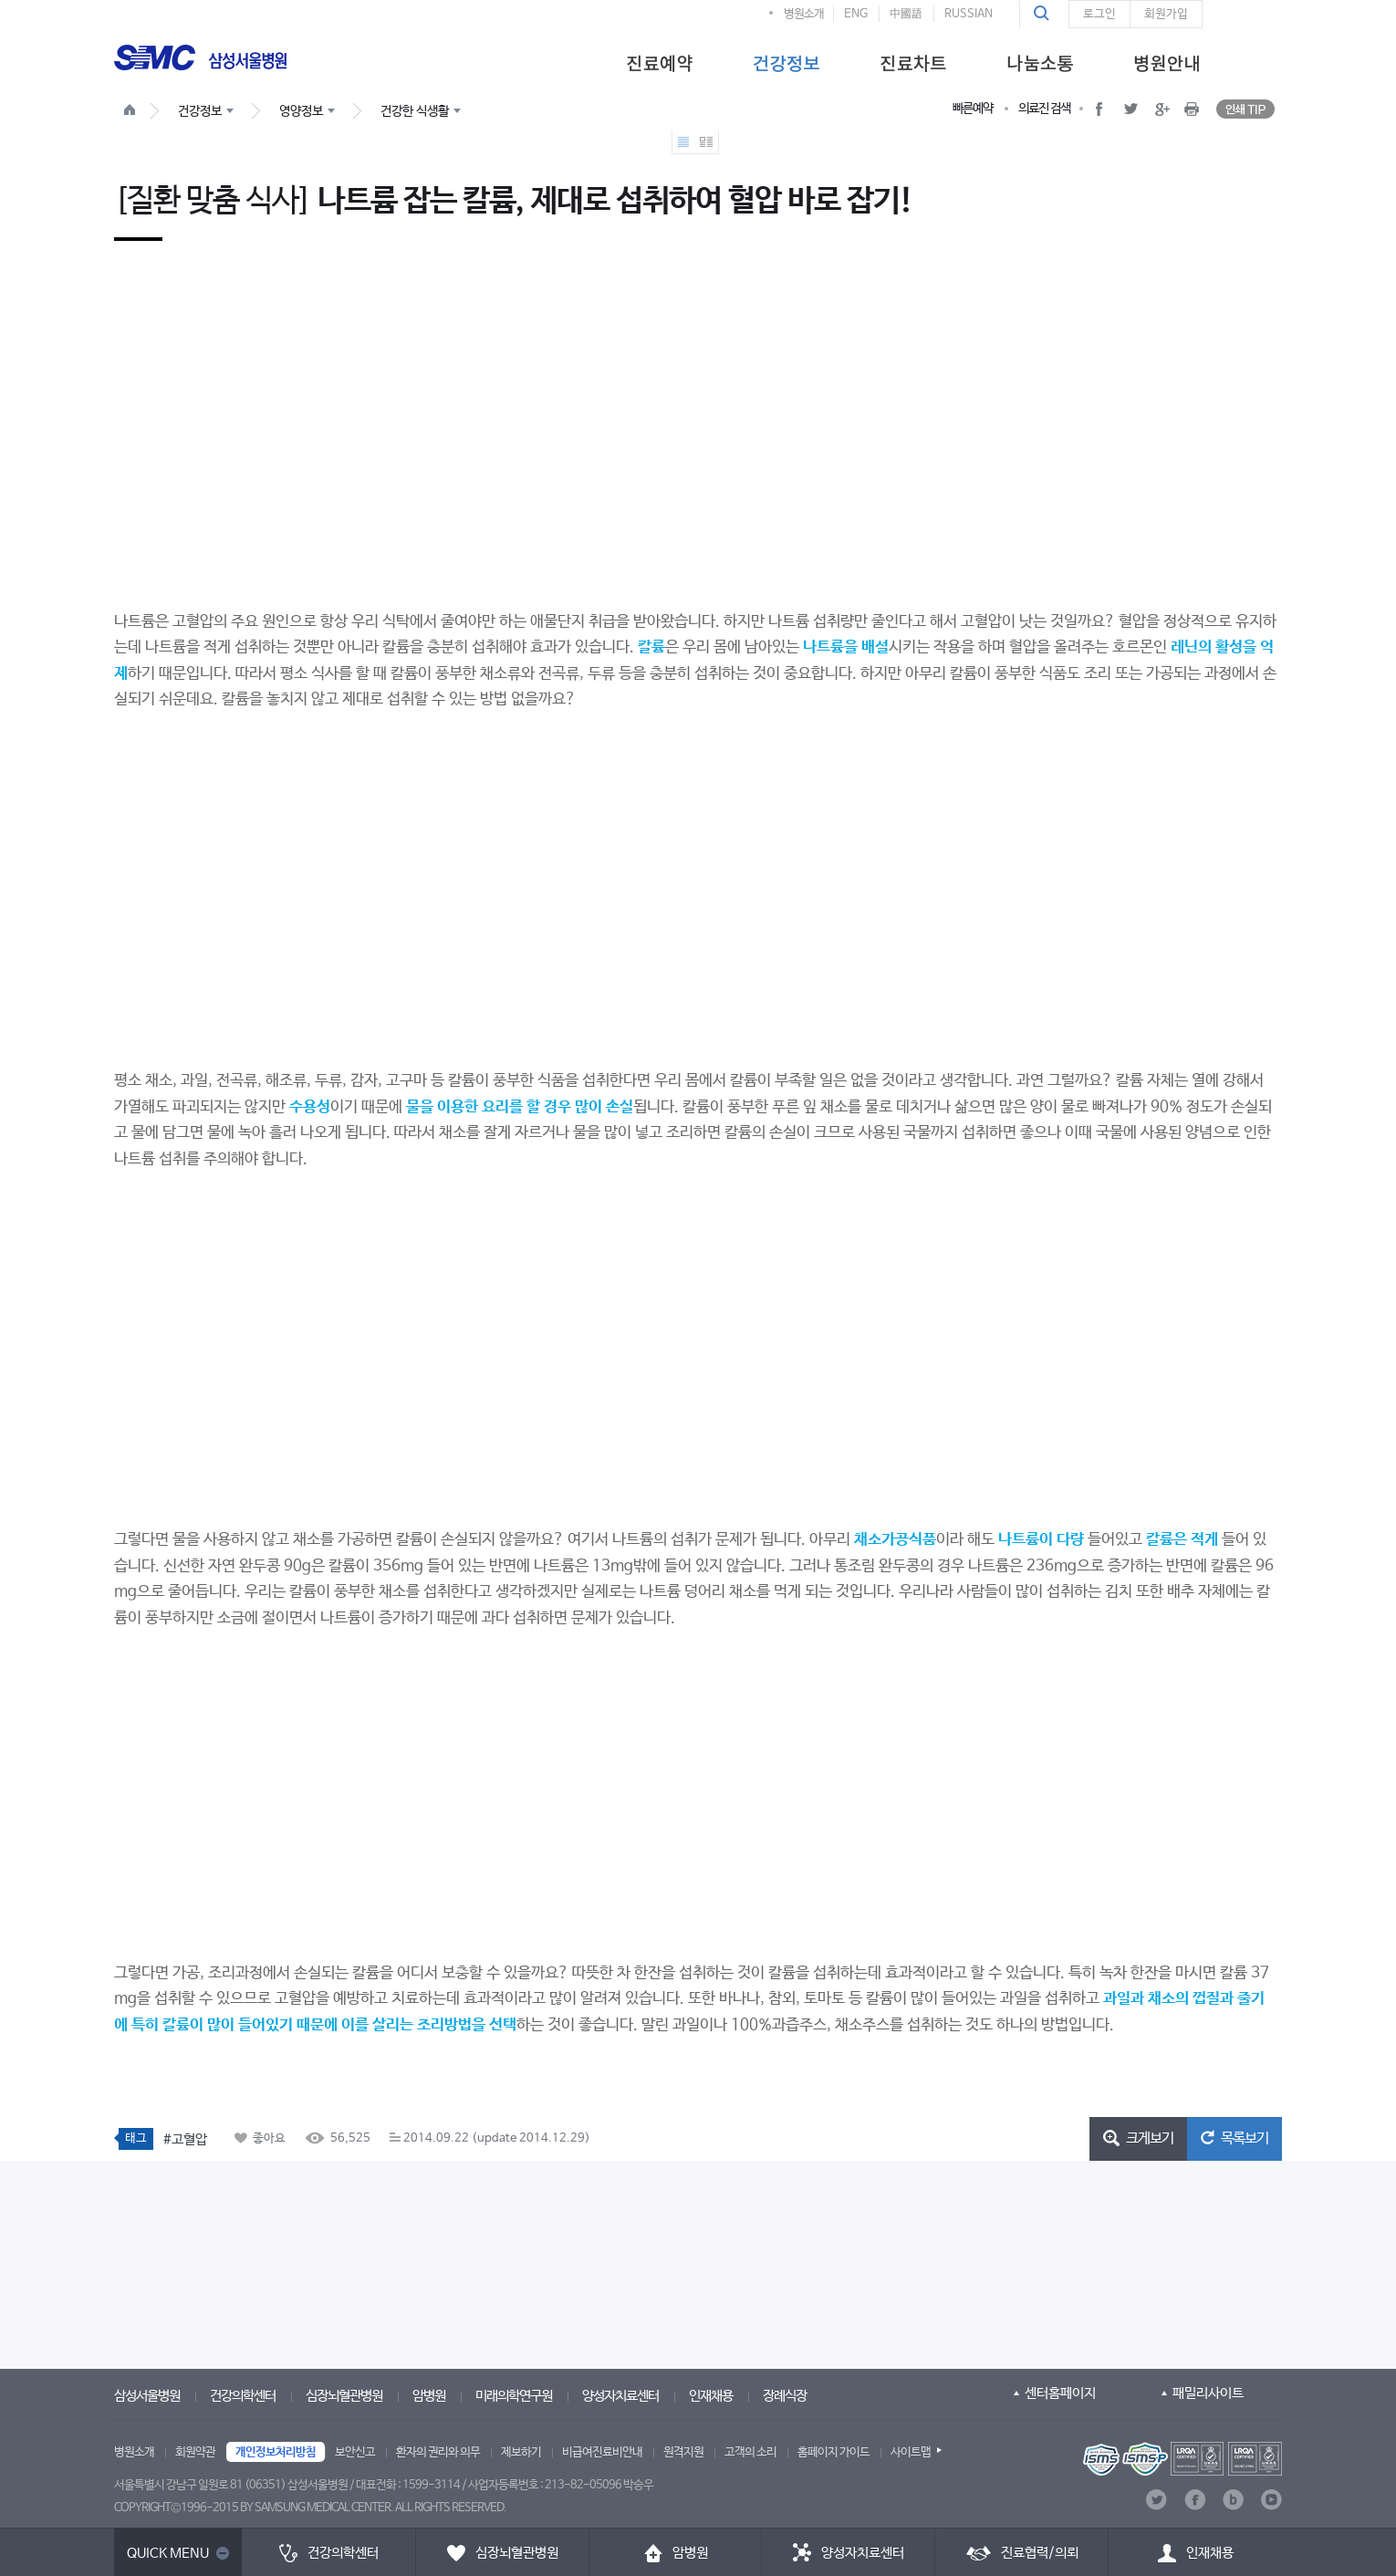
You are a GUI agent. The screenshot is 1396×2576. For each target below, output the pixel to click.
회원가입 (1166, 14)
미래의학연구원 (513, 2396)
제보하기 (521, 2452)
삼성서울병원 (147, 2396)
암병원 (428, 2396)
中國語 (906, 14)
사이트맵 (911, 2452)
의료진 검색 (1044, 108)
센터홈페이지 (1060, 2393)
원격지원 (683, 2452)
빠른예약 (973, 108)
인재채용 (711, 2396)
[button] (1043, 13)
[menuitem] (659, 62)
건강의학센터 (243, 2396)
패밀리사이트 (1208, 2393)
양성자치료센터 (620, 2396)
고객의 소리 (750, 2452)
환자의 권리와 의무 (438, 2452)
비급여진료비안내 (602, 2452)
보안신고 (355, 2452)
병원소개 (804, 14)
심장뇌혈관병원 (344, 2396)
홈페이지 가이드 (833, 2452)
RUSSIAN (968, 14)
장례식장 (785, 2396)
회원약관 (195, 2452)
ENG (856, 14)
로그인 (1099, 14)
